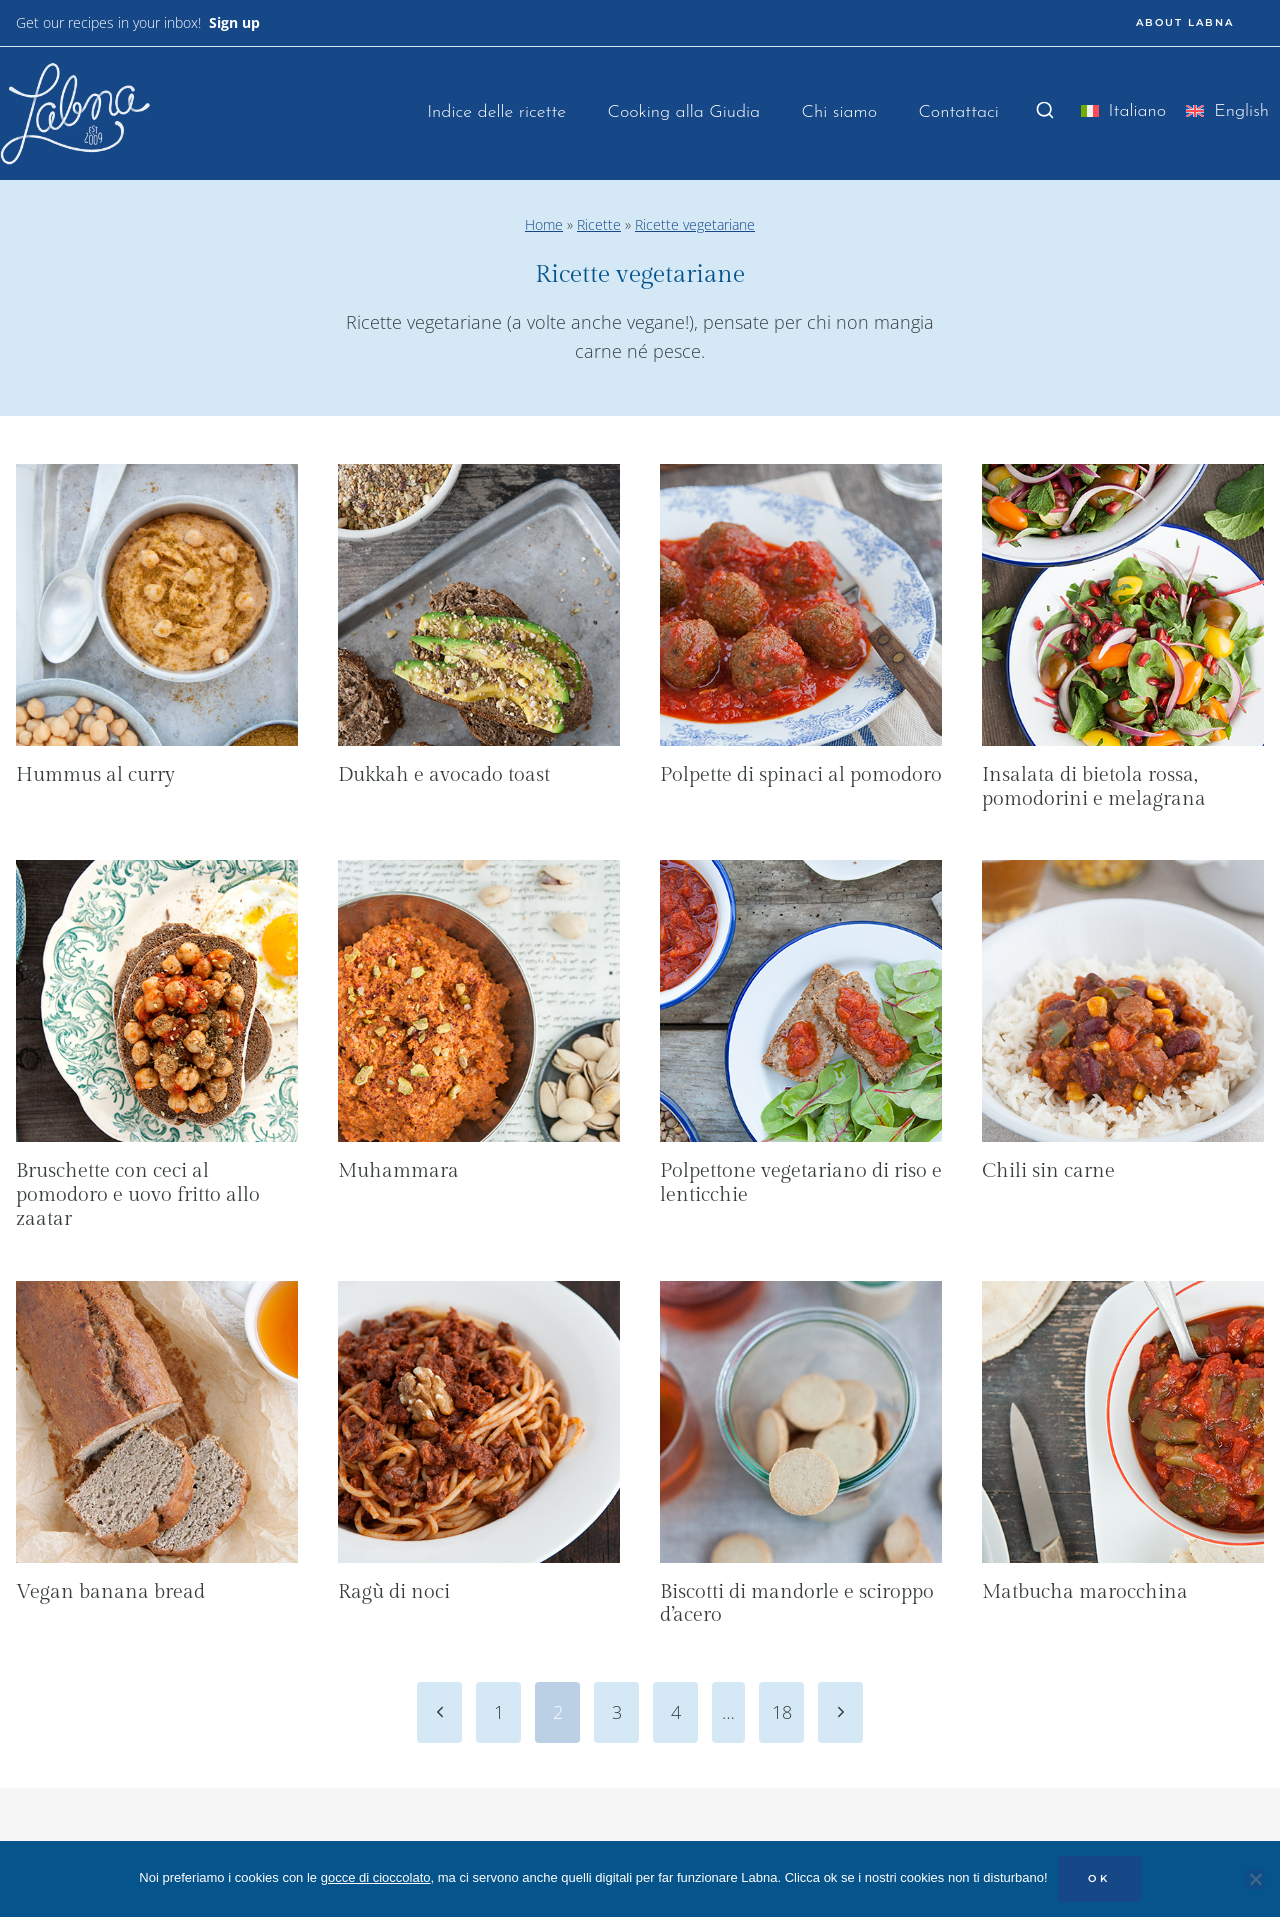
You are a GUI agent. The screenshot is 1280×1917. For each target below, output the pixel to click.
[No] (1255, 1879)
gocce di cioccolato (376, 1877)
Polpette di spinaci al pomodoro (801, 775)
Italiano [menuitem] (1138, 111)
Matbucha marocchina (1085, 1592)
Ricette (599, 224)
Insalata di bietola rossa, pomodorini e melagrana (1094, 787)
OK (1099, 1878)
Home (544, 224)
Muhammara (398, 1171)
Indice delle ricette (496, 112)
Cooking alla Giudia (683, 112)
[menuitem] (1124, 115)
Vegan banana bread (110, 1592)
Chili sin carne (1048, 1171)
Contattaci (958, 112)
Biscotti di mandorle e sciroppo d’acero (797, 1604)
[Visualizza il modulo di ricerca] (1045, 111)
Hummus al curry (95, 775)
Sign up (234, 22)
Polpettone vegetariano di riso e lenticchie (801, 1183)
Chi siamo (839, 112)
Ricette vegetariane (695, 224)
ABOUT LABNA (1185, 22)
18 (782, 1712)
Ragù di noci (394, 1592)
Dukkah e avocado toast (444, 775)
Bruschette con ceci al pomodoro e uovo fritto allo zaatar (138, 1195)
